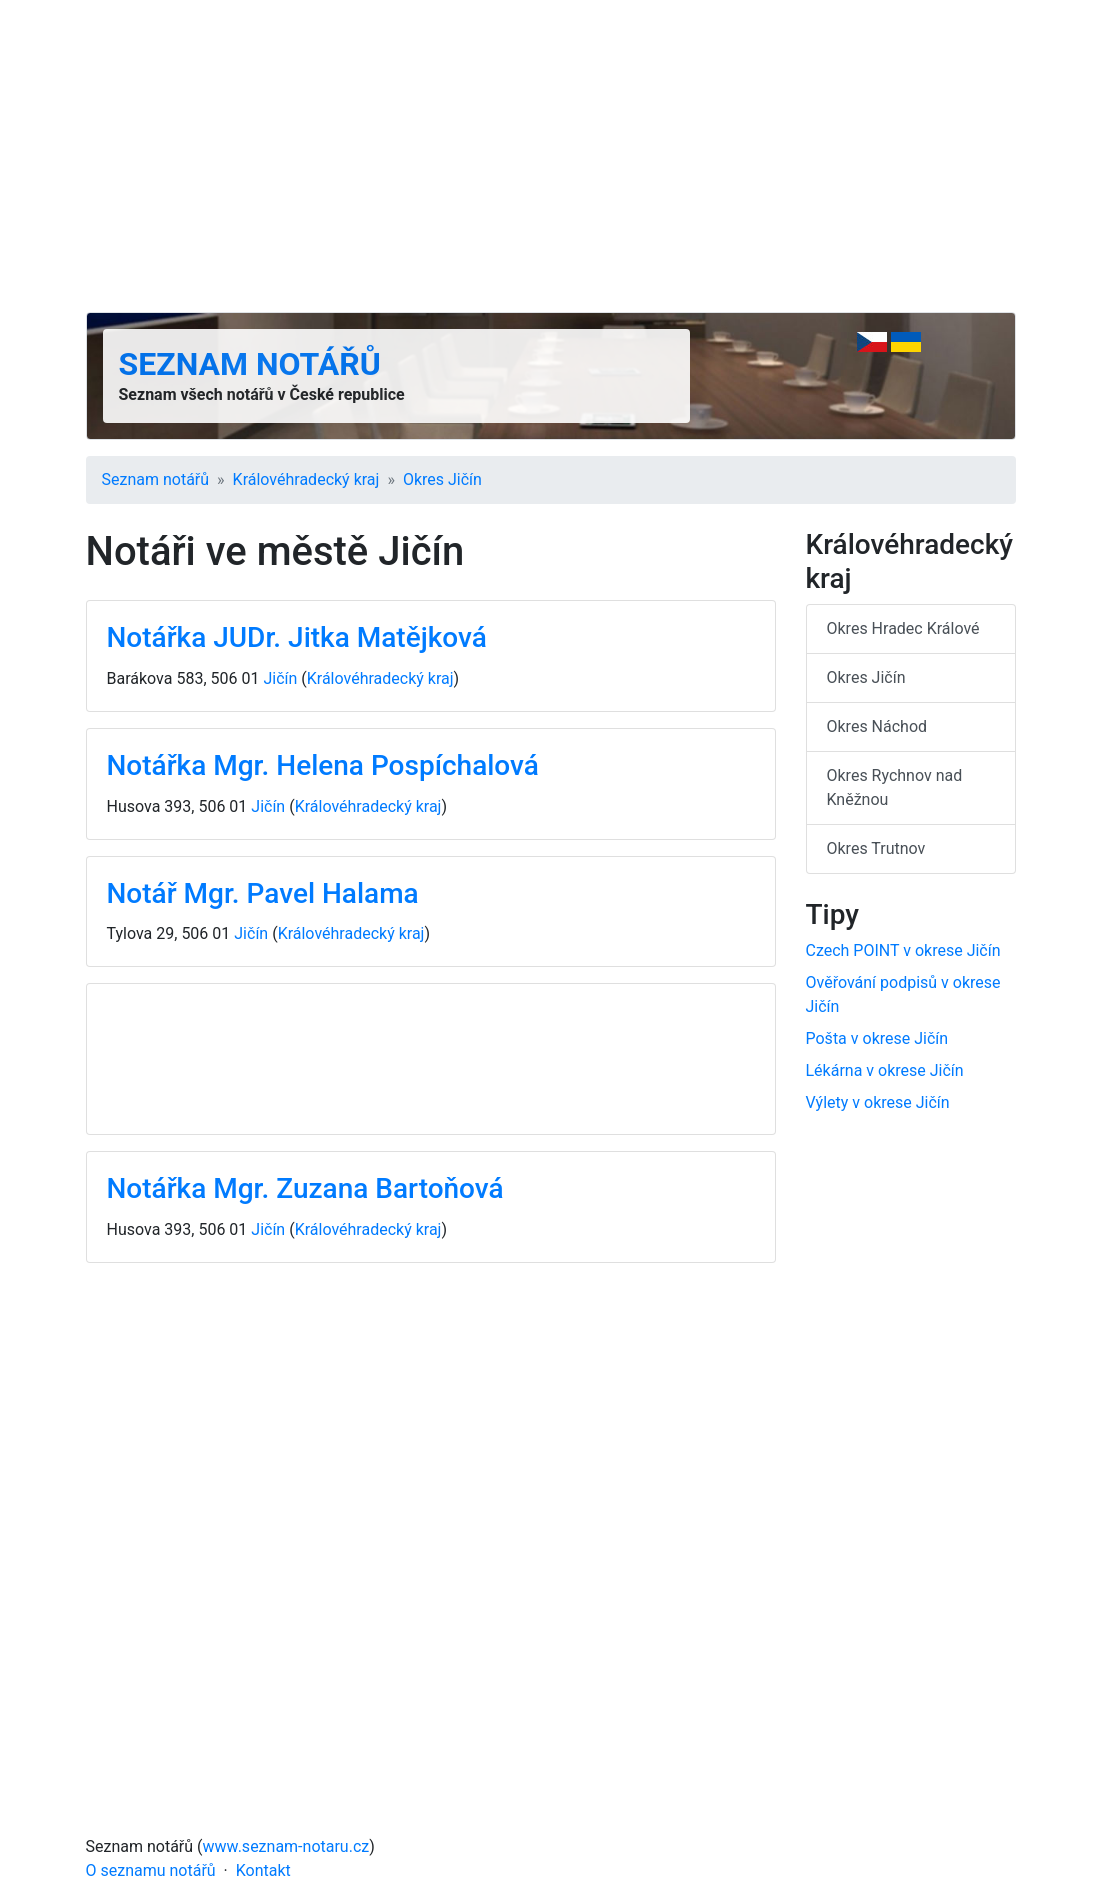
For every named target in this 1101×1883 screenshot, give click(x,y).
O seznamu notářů (151, 1870)
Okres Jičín (442, 479)
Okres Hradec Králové (903, 628)
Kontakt (263, 1870)
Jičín (280, 678)
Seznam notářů (250, 364)
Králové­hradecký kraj (306, 479)
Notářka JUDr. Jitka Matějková (297, 637)
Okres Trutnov (876, 848)
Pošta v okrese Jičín (877, 1038)
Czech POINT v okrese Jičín (903, 950)
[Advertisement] (551, 156)
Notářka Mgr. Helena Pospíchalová (323, 765)
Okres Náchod (877, 726)
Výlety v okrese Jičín (878, 1102)
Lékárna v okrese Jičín (885, 1070)
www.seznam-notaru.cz (286, 1846)
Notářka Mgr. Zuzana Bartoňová (305, 1188)
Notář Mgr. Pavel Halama (263, 893)
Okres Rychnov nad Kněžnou (895, 787)
